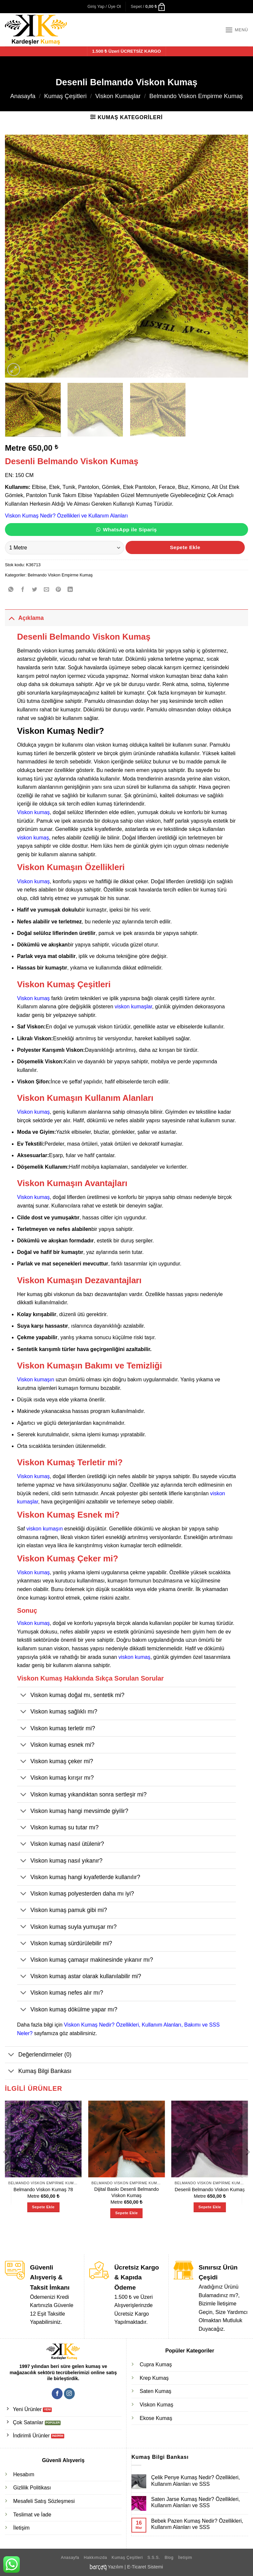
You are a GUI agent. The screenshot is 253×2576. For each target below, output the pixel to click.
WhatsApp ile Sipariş (130, 529)
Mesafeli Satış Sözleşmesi (44, 2501)
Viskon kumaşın (35, 1379)
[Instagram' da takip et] (69, 2393)
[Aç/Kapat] (11, 618)
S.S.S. (154, 2557)
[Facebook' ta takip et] (57, 2393)
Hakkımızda (95, 2557)
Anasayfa (23, 96)
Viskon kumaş (33, 812)
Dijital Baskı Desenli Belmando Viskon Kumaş (126, 2192)
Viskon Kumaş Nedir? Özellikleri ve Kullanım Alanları (66, 515)
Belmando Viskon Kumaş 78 (43, 2189)
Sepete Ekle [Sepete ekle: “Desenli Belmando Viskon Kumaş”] (209, 2207)
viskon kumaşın (44, 1528)
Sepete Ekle (185, 547)
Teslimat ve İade (32, 2514)
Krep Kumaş (154, 2378)
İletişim (21, 2528)
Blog (169, 2557)
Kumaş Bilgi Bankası (38, 2072)
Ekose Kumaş (156, 2418)
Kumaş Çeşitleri (65, 96)
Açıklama (24, 618)
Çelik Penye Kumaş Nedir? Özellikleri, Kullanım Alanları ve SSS (195, 2480)
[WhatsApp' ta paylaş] (11, 589)
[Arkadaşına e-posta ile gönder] (46, 589)
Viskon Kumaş (156, 2404)
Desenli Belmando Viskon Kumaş (210, 2189)
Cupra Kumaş (156, 2364)
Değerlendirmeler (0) (38, 2055)
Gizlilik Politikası (32, 2487)
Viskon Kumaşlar (118, 96)
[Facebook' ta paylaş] (22, 589)
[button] (104, 7)
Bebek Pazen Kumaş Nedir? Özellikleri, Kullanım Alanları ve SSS (197, 2524)
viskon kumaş (33, 837)
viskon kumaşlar (133, 1006)
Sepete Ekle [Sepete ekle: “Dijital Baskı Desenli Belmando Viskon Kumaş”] (126, 2213)
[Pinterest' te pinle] (58, 589)
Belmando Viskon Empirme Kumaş (196, 96)
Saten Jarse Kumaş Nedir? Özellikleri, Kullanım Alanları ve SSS (195, 2502)
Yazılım (115, 2566)
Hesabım (23, 2474)
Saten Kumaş (155, 2391)
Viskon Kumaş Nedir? (60, 730)
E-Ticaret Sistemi (145, 2566)
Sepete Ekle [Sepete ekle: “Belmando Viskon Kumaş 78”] (43, 2207)
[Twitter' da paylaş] (34, 589)
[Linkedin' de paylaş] (70, 589)
